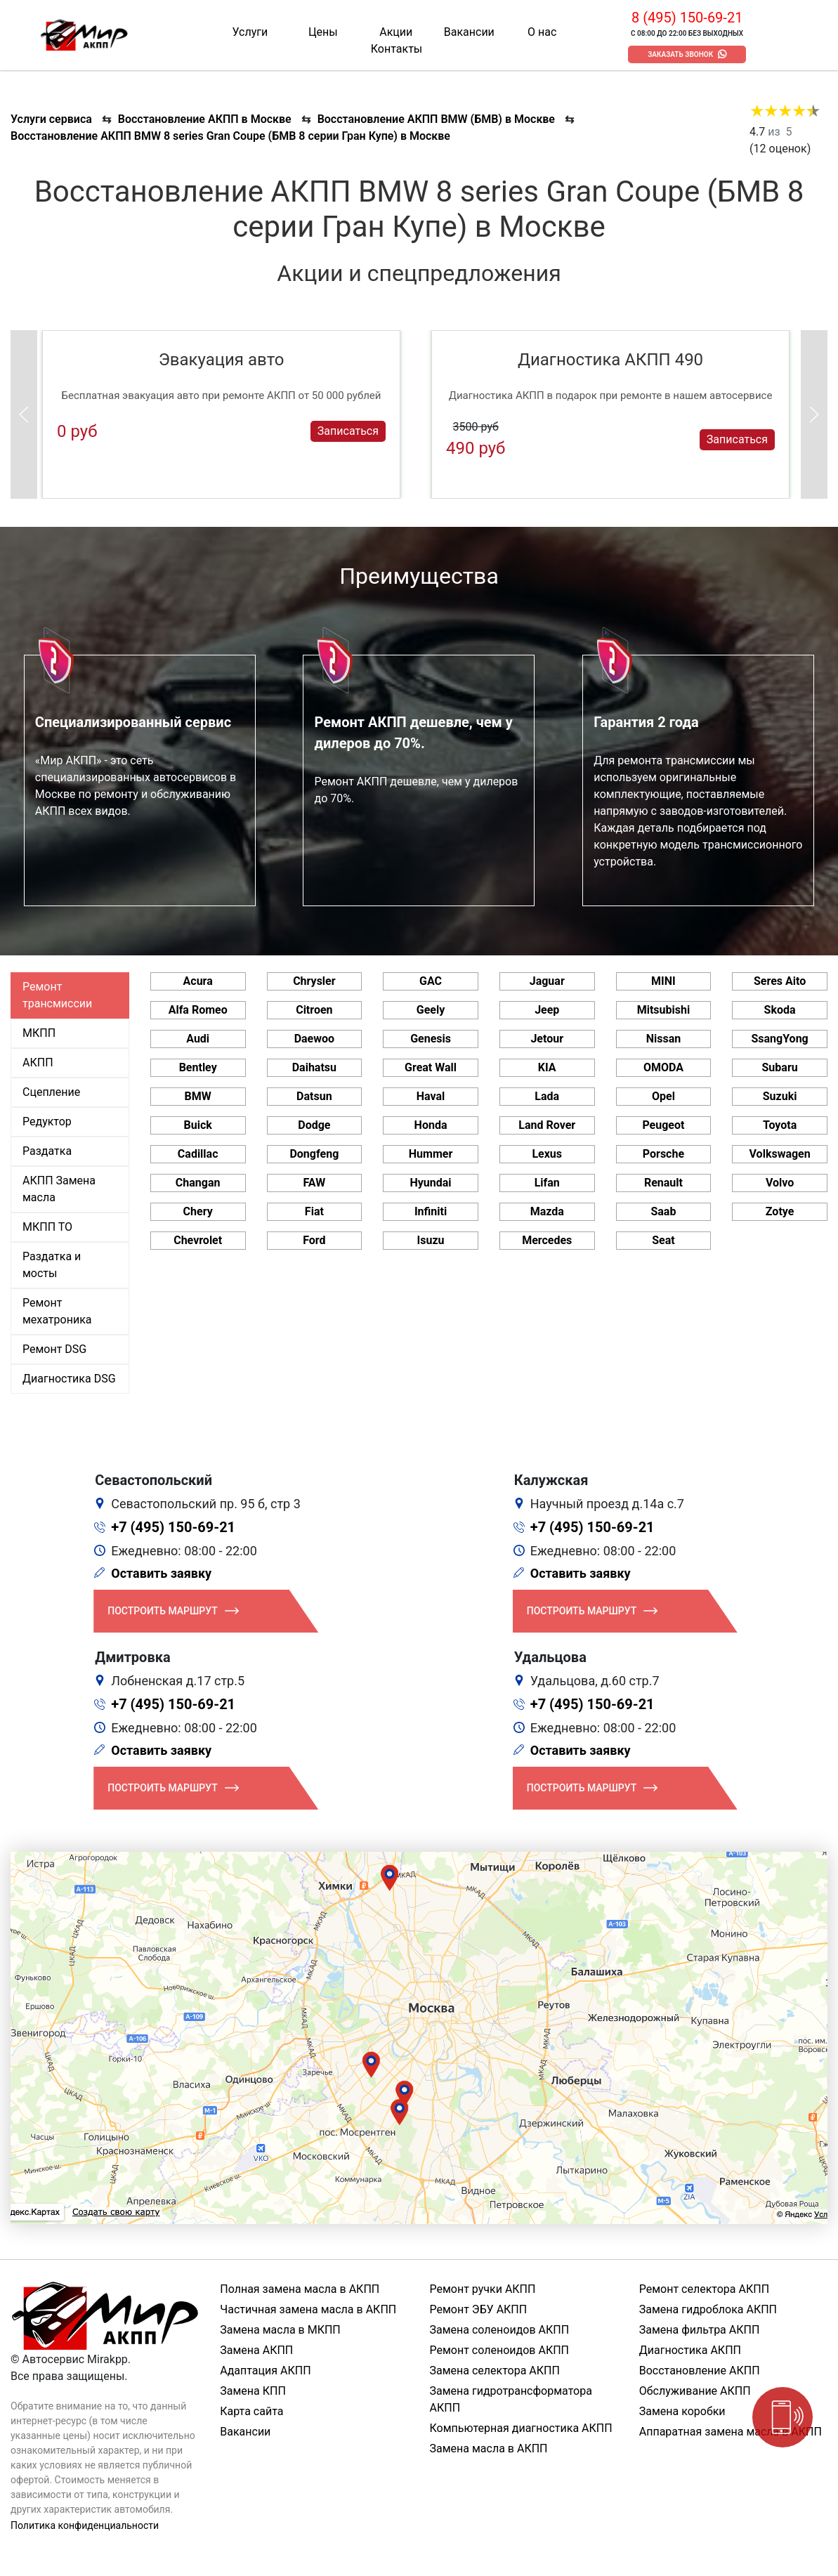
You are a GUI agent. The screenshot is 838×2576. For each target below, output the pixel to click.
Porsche (663, 1153)
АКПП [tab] (37, 1062)
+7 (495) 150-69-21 (173, 1527)
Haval (431, 1096)
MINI (663, 981)
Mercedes (547, 1240)
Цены (323, 32)
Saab (663, 1211)
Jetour (546, 1038)
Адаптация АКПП (265, 2370)
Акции (395, 32)
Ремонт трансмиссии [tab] (57, 995)
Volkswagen (780, 1153)
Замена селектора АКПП (495, 2370)
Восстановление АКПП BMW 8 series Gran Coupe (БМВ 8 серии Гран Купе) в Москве (230, 136)
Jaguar (547, 981)
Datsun (314, 1096)
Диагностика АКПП (690, 2350)
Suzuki (780, 1096)
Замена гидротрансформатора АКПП (511, 2399)
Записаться (348, 431)
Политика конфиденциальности (85, 2525)
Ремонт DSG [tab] (54, 1349)
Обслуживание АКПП (695, 2391)
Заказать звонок (680, 54)
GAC (430, 981)
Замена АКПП (256, 2350)
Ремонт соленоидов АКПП (500, 2350)
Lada (547, 1096)
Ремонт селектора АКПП (704, 2289)
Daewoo (314, 1038)
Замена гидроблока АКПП (708, 2309)
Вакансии (469, 32)
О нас (542, 32)
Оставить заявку (161, 1573)
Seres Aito (780, 981)
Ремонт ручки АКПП (483, 2289)
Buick (198, 1125)
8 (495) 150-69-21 (686, 17)
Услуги (250, 32)
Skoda (780, 1009)
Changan (198, 1182)
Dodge (314, 1125)
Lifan (547, 1182)
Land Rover (546, 1125)
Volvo (780, 1182)
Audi (197, 1038)
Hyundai (431, 1182)
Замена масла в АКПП (489, 2448)
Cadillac (198, 1153)
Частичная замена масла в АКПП (308, 2309)
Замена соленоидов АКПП (500, 2329)
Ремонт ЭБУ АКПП (479, 2309)
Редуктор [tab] (47, 1121)
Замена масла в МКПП (280, 2329)
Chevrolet (198, 1240)
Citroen (314, 1009)
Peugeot (663, 1125)
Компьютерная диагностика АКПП (521, 2428)
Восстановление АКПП (699, 2370)
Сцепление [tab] (51, 1092)
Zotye (780, 1211)
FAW (314, 1182)
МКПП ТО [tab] (47, 1227)
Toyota (780, 1125)
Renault (663, 1182)
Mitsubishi (663, 1009)
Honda (430, 1125)
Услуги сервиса (51, 119)
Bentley (198, 1067)
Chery (198, 1211)
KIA (547, 1067)
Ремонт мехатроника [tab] (56, 1311)
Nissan (663, 1038)
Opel (663, 1096)
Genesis (430, 1038)
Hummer (430, 1153)
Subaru (780, 1067)
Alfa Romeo (198, 1009)
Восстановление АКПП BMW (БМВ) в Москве (436, 119)
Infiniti (430, 1211)
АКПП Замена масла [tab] (59, 1189)
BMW (198, 1096)
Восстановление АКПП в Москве (205, 119)
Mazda (547, 1211)
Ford (314, 1240)
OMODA (663, 1067)
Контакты (396, 48)
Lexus (547, 1153)
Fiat (314, 1211)
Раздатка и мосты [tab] (51, 1265)
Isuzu (431, 1240)
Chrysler (314, 981)
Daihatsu (314, 1067)
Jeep (547, 1009)
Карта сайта (251, 2411)
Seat (663, 1240)
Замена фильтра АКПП (699, 2329)
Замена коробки (682, 2411)
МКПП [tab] (38, 1033)
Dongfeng (314, 1153)
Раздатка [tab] (47, 1151)
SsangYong (779, 1038)
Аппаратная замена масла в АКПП (730, 2431)
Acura (198, 981)
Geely (431, 1009)
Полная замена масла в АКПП (299, 2289)
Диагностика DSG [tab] (69, 1378)
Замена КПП (253, 2391)
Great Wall (431, 1067)
